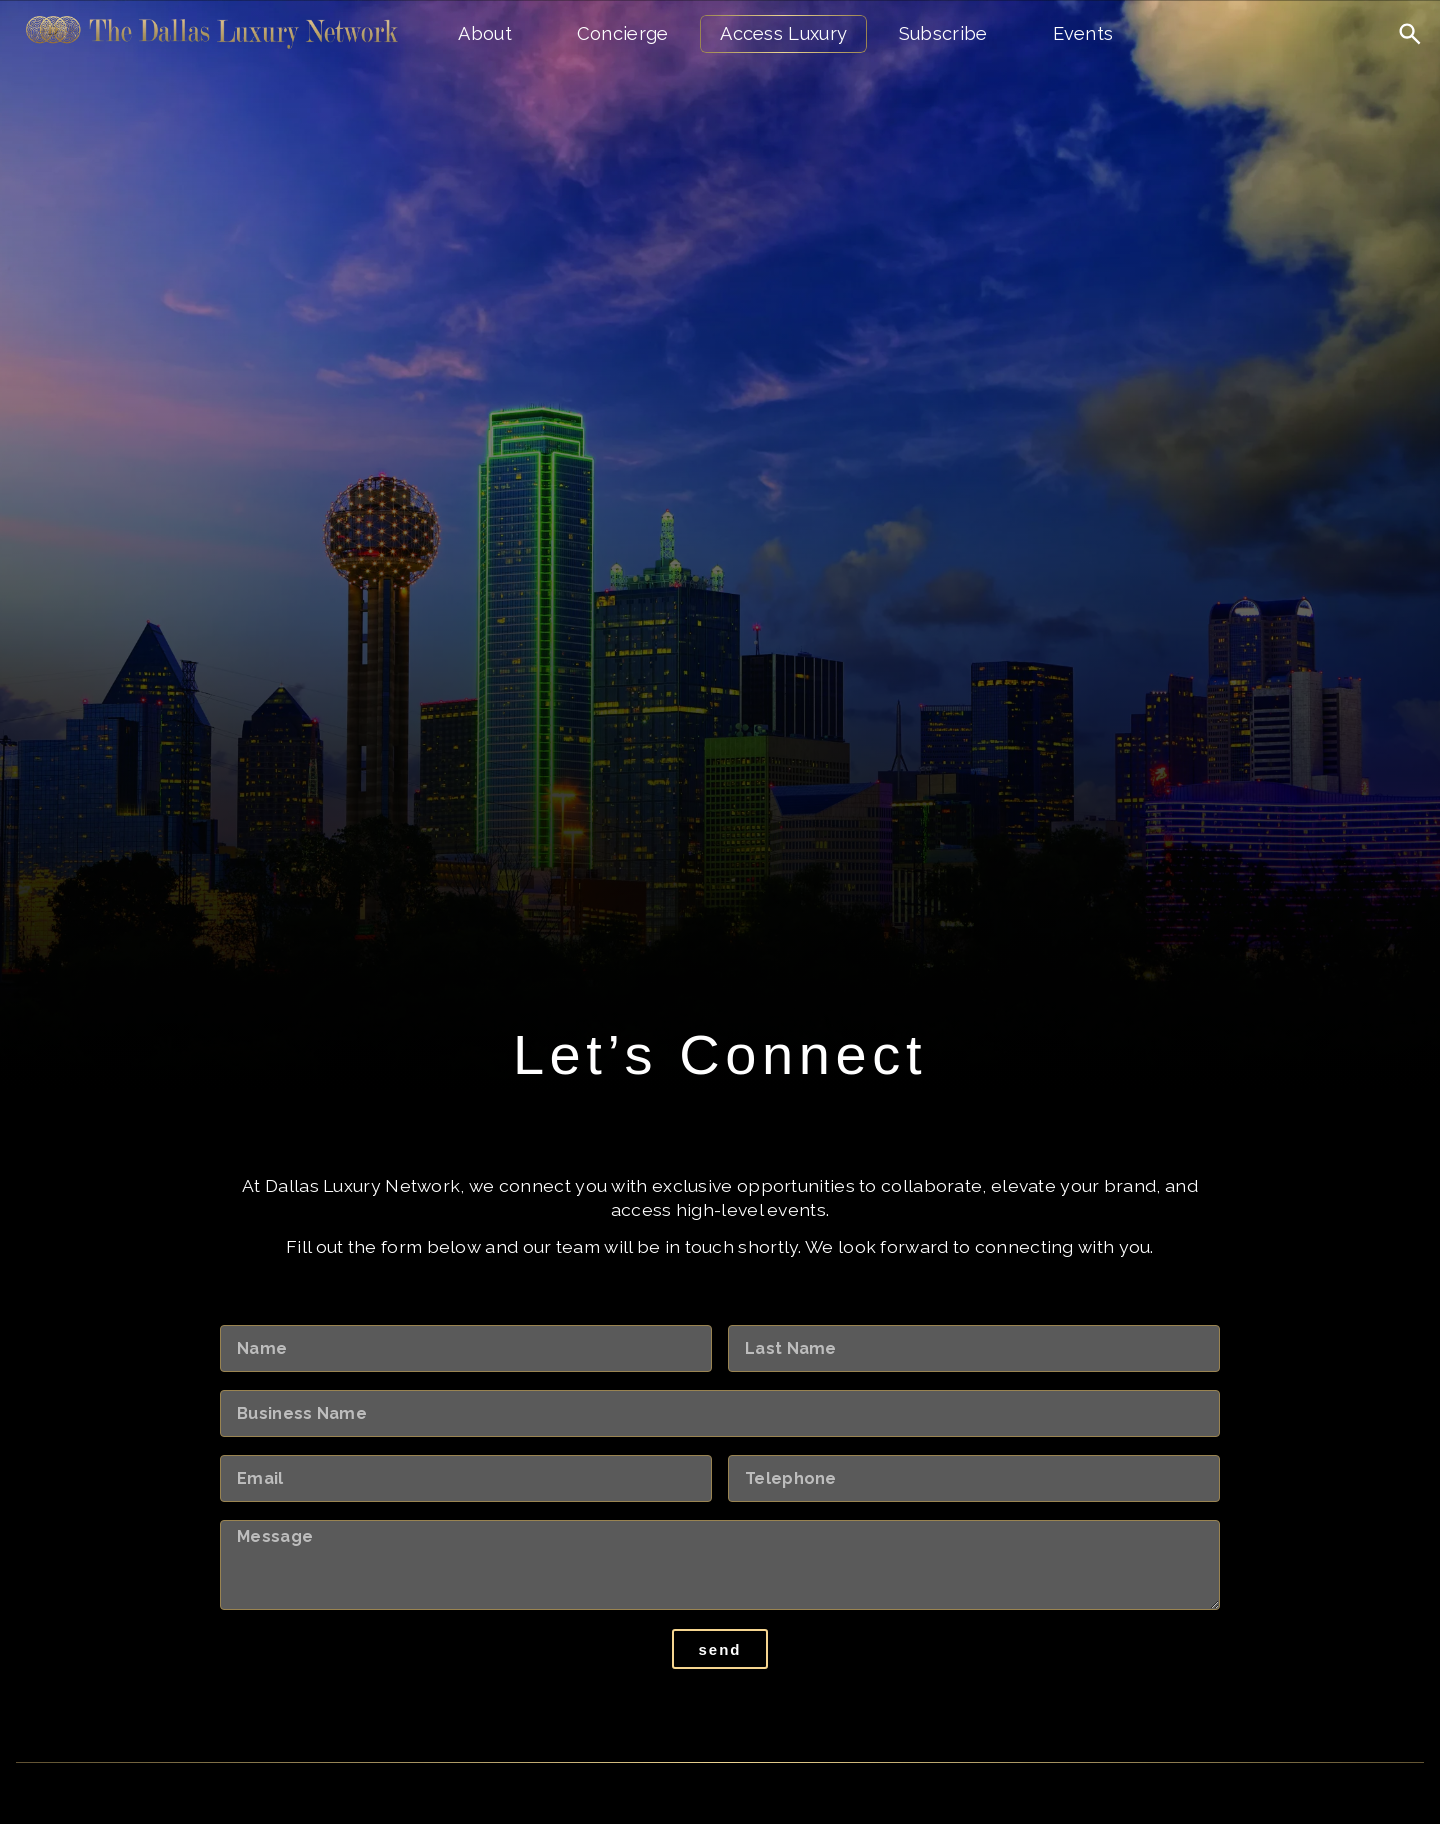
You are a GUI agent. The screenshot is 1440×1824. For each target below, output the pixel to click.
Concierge (623, 33)
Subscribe (943, 33)
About (485, 33)
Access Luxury (783, 33)
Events (1083, 33)
